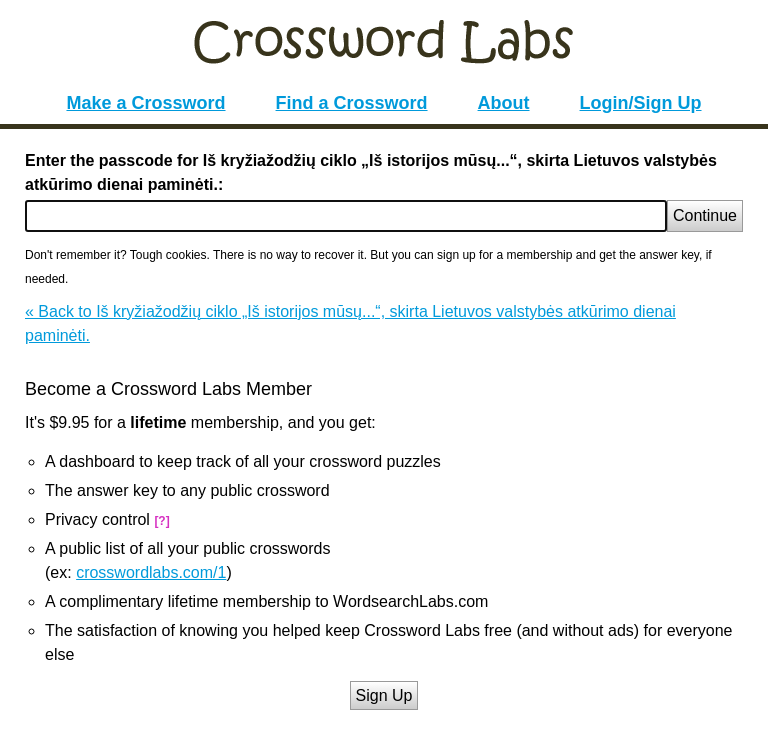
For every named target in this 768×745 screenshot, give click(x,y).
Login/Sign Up (641, 103)
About (504, 103)
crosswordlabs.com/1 (151, 572)
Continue (705, 215)
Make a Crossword (145, 103)
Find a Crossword (352, 103)
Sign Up (384, 695)
